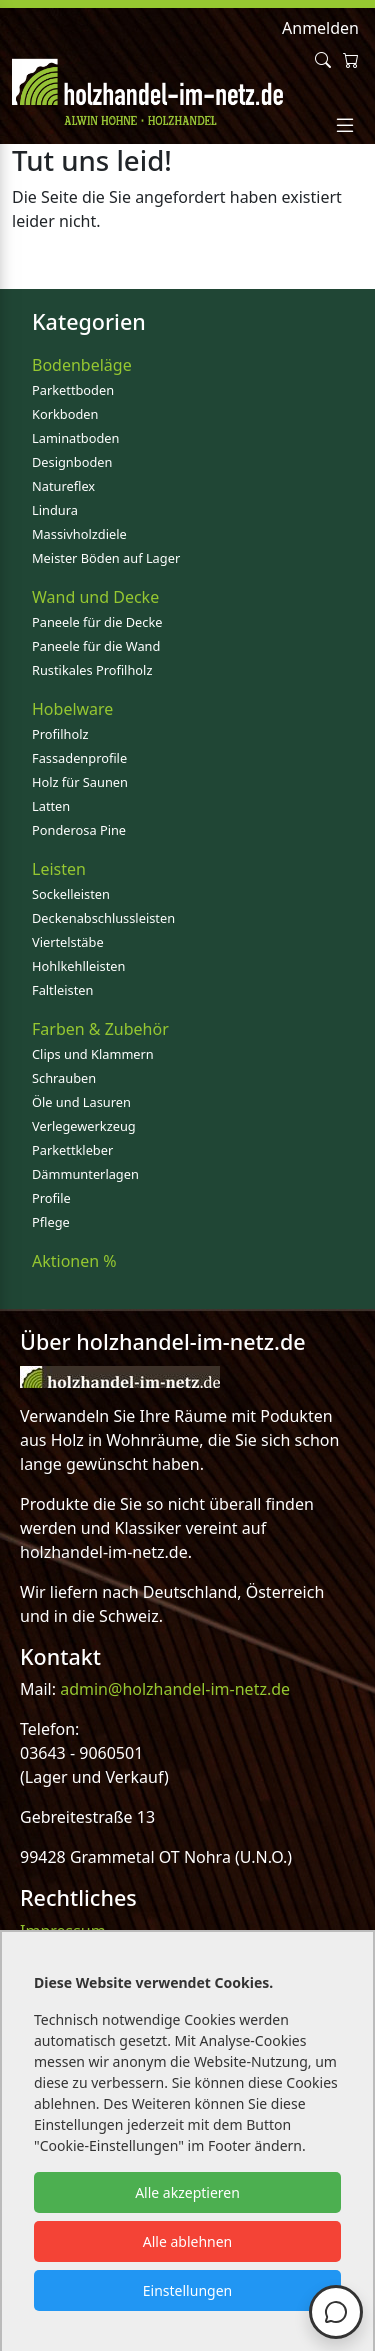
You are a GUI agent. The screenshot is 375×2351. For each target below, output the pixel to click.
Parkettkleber (72, 1150)
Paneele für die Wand (96, 646)
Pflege (51, 1222)
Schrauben (64, 1078)
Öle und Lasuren (81, 1102)
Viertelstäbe (68, 942)
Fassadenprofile (79, 758)
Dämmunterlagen (85, 1174)
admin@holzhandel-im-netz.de (175, 1689)
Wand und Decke (95, 597)
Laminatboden (75, 438)
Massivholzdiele (79, 534)
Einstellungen (187, 2290)
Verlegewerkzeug (84, 1126)
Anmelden (320, 28)
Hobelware (72, 709)
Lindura (55, 510)
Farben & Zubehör (100, 1029)
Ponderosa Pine (79, 830)
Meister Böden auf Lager (106, 558)
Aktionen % (74, 1261)
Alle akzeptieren (187, 2192)
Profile (51, 1198)
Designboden (72, 462)
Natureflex (63, 486)
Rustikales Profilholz (92, 670)
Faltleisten (62, 990)
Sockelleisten (71, 894)
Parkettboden (73, 390)
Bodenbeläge (82, 365)
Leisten (59, 869)
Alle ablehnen (188, 2241)
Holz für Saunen (80, 782)
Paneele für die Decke (97, 622)
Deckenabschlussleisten (103, 918)
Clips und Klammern (93, 1054)
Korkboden (65, 414)
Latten (51, 806)
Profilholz (60, 734)
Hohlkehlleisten (78, 966)
